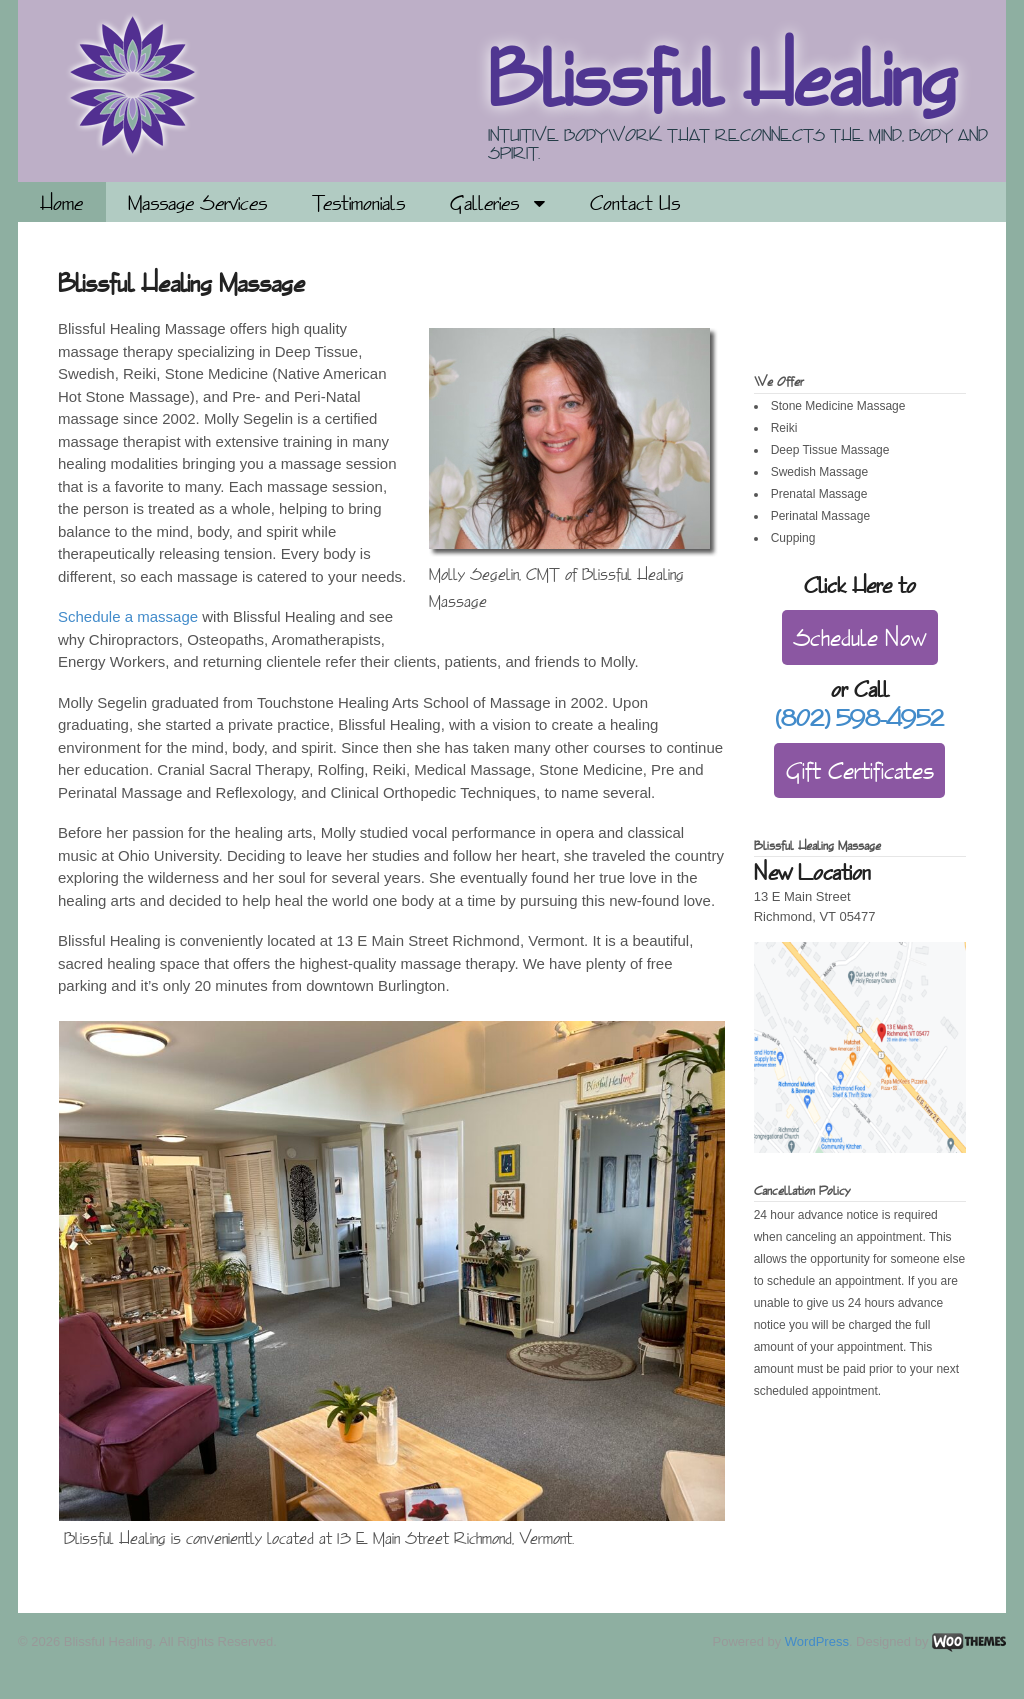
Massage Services (197, 202)
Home (61, 202)
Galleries (484, 202)
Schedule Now (859, 637)
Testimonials (358, 202)
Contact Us (635, 202)
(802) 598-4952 (859, 718)
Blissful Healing (722, 78)
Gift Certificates (860, 770)
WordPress (817, 1641)
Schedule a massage (128, 616)
